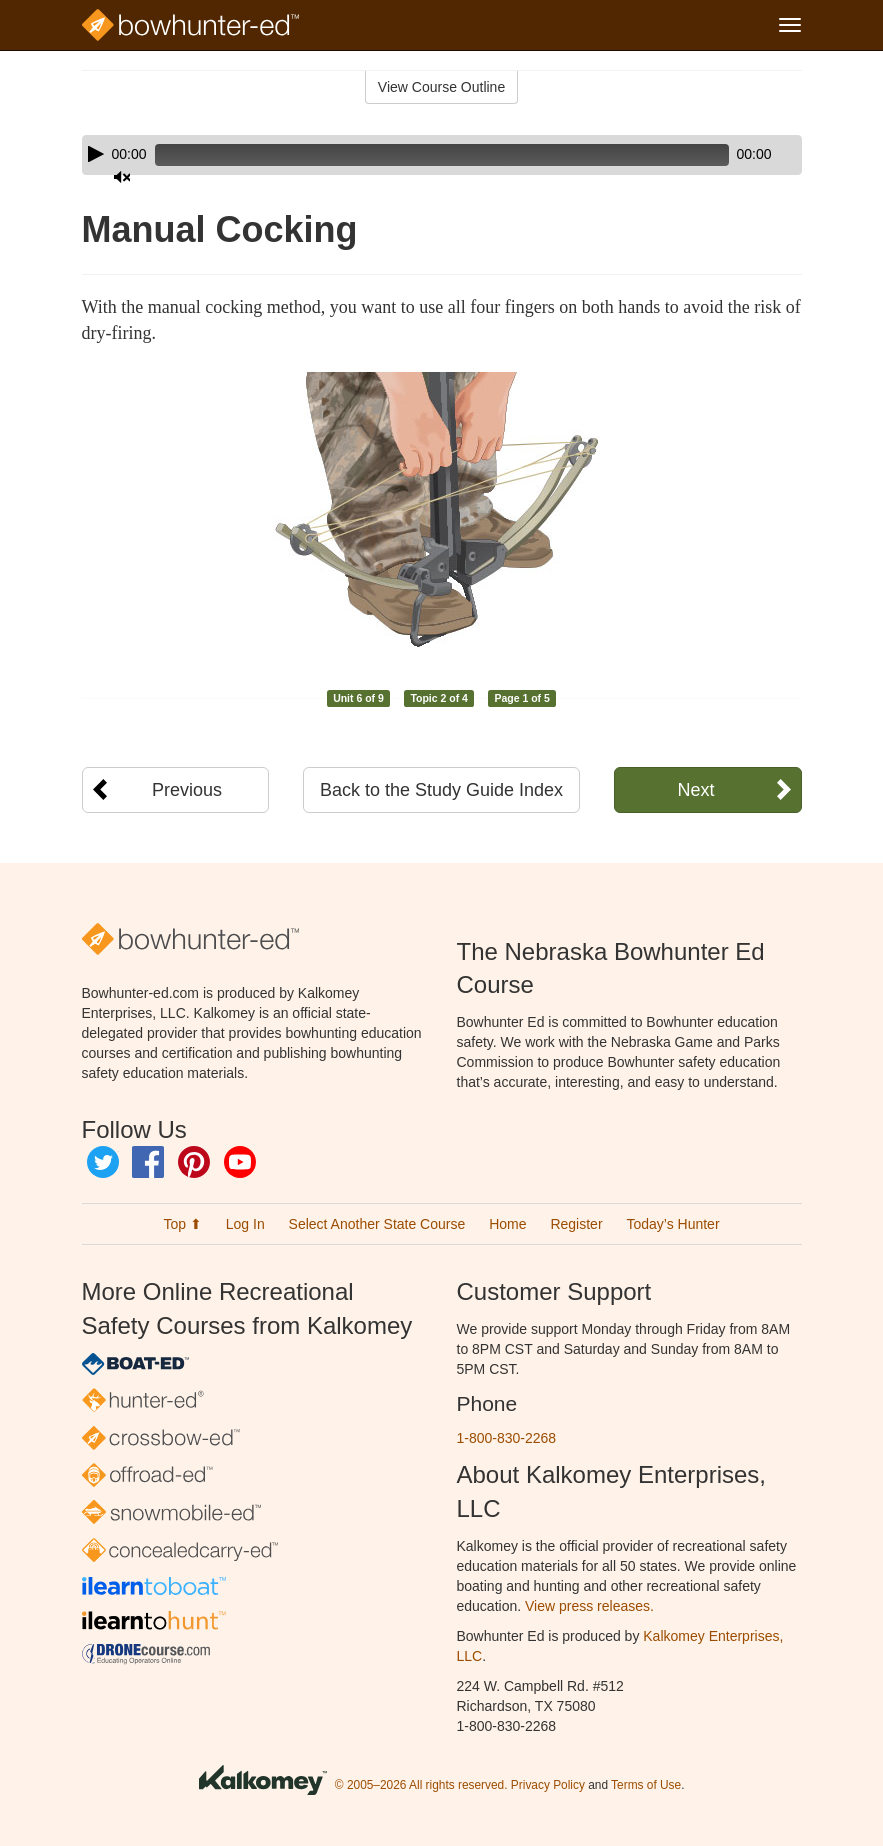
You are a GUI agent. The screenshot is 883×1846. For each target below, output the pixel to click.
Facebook (148, 1162)
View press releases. (589, 1606)
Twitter (103, 1162)
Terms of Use (646, 1785)
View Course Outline (441, 87)
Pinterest (194, 1162)
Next (695, 790)
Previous (187, 790)
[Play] (96, 154)
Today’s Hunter (672, 1224)
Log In (245, 1224)
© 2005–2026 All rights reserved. (421, 1785)
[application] (442, 155)
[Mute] (731, 155)
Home (507, 1224)
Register (576, 1224)
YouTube (240, 1162)
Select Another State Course (377, 1224)
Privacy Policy (548, 1785)
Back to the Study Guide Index (441, 790)
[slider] (413, 155)
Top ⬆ (182, 1224)
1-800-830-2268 (507, 1438)
